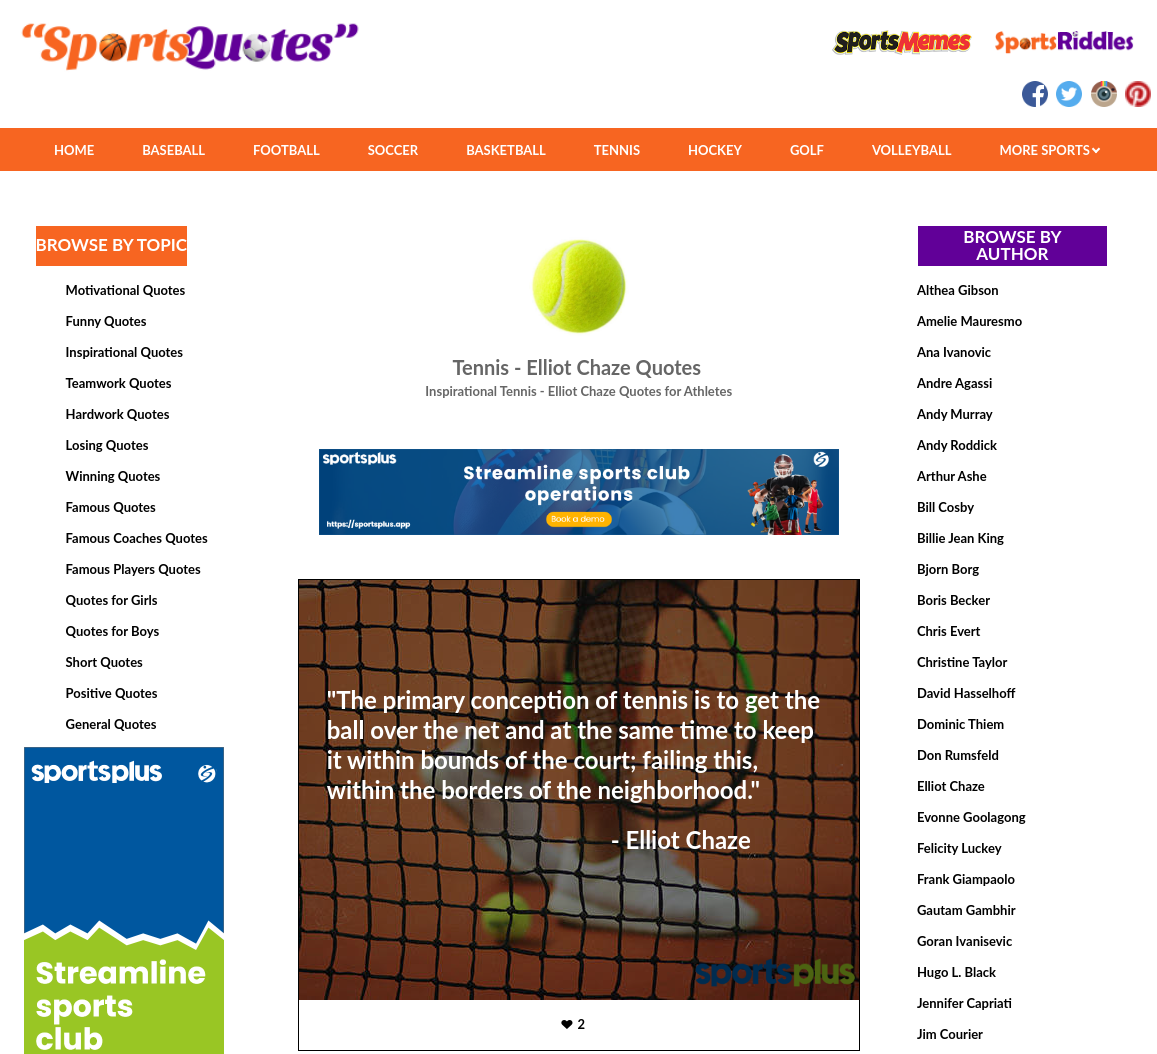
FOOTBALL (286, 150)
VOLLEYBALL (912, 150)
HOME (74, 150)
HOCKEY (715, 150)
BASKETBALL (506, 150)
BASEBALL (173, 150)
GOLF (807, 150)
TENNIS (617, 150)
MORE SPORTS (1049, 150)
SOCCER (393, 150)
